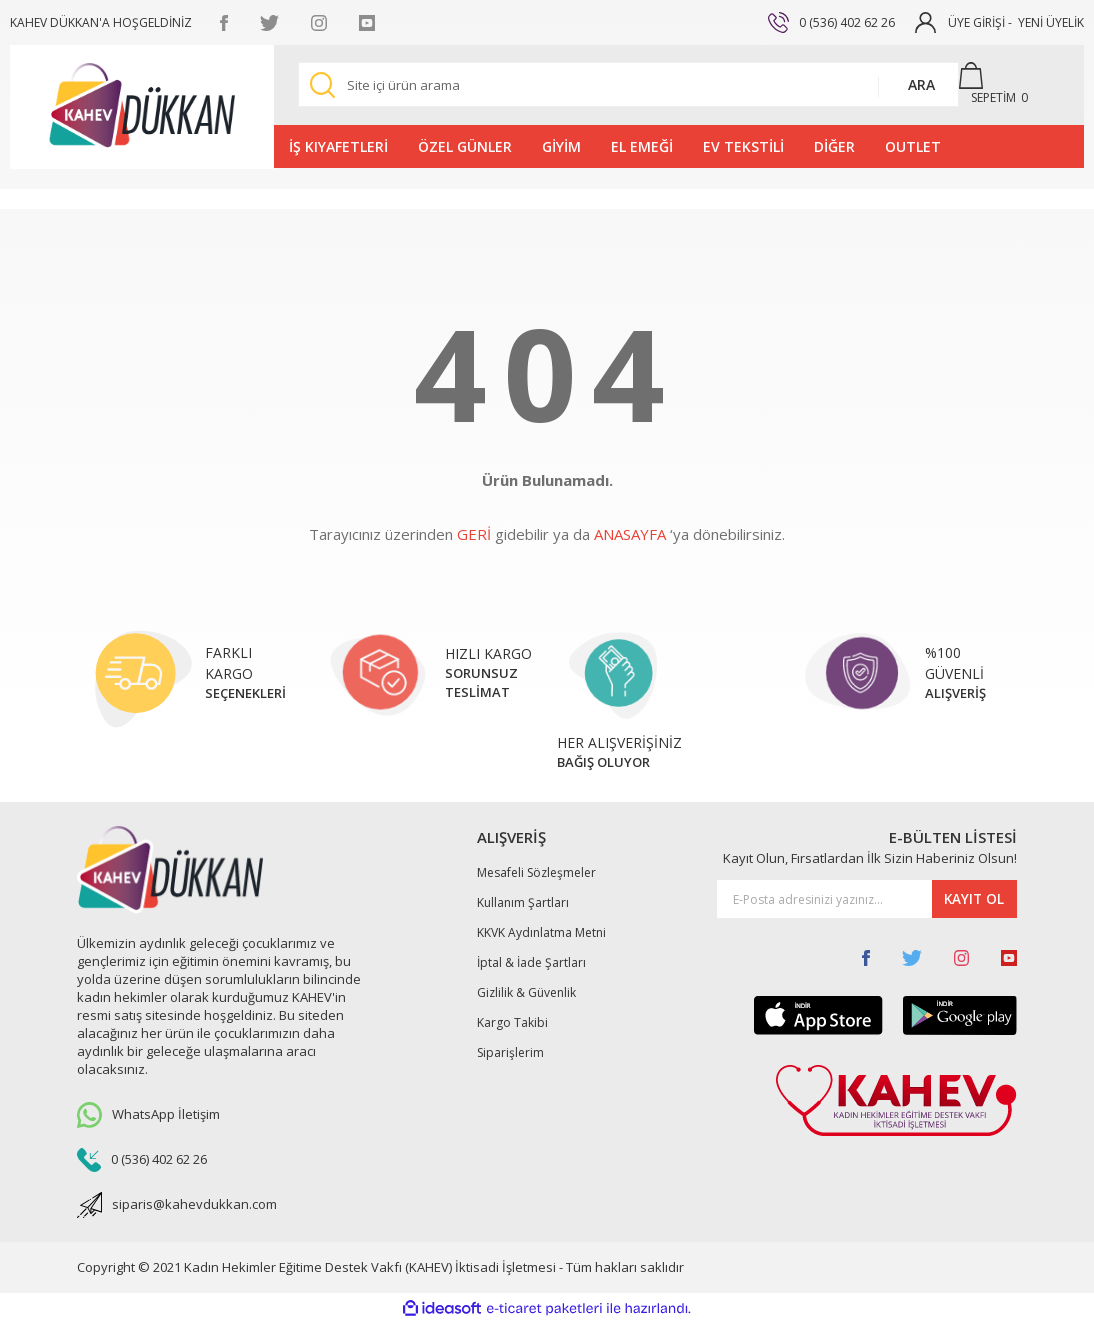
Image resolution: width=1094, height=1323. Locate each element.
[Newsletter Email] (867, 899)
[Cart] (1002, 84)
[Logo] (141, 107)
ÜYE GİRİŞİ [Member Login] (976, 22)
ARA (921, 84)
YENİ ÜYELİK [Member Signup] (1051, 22)
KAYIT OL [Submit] (972, 899)
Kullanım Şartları (523, 902)
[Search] (629, 84)
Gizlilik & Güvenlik (526, 992)
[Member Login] (925, 21)
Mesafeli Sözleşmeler (536, 872)
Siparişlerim (510, 1052)
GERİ (474, 534)
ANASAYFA (630, 534)
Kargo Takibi (512, 1022)
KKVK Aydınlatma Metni (541, 932)
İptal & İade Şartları (531, 962)
